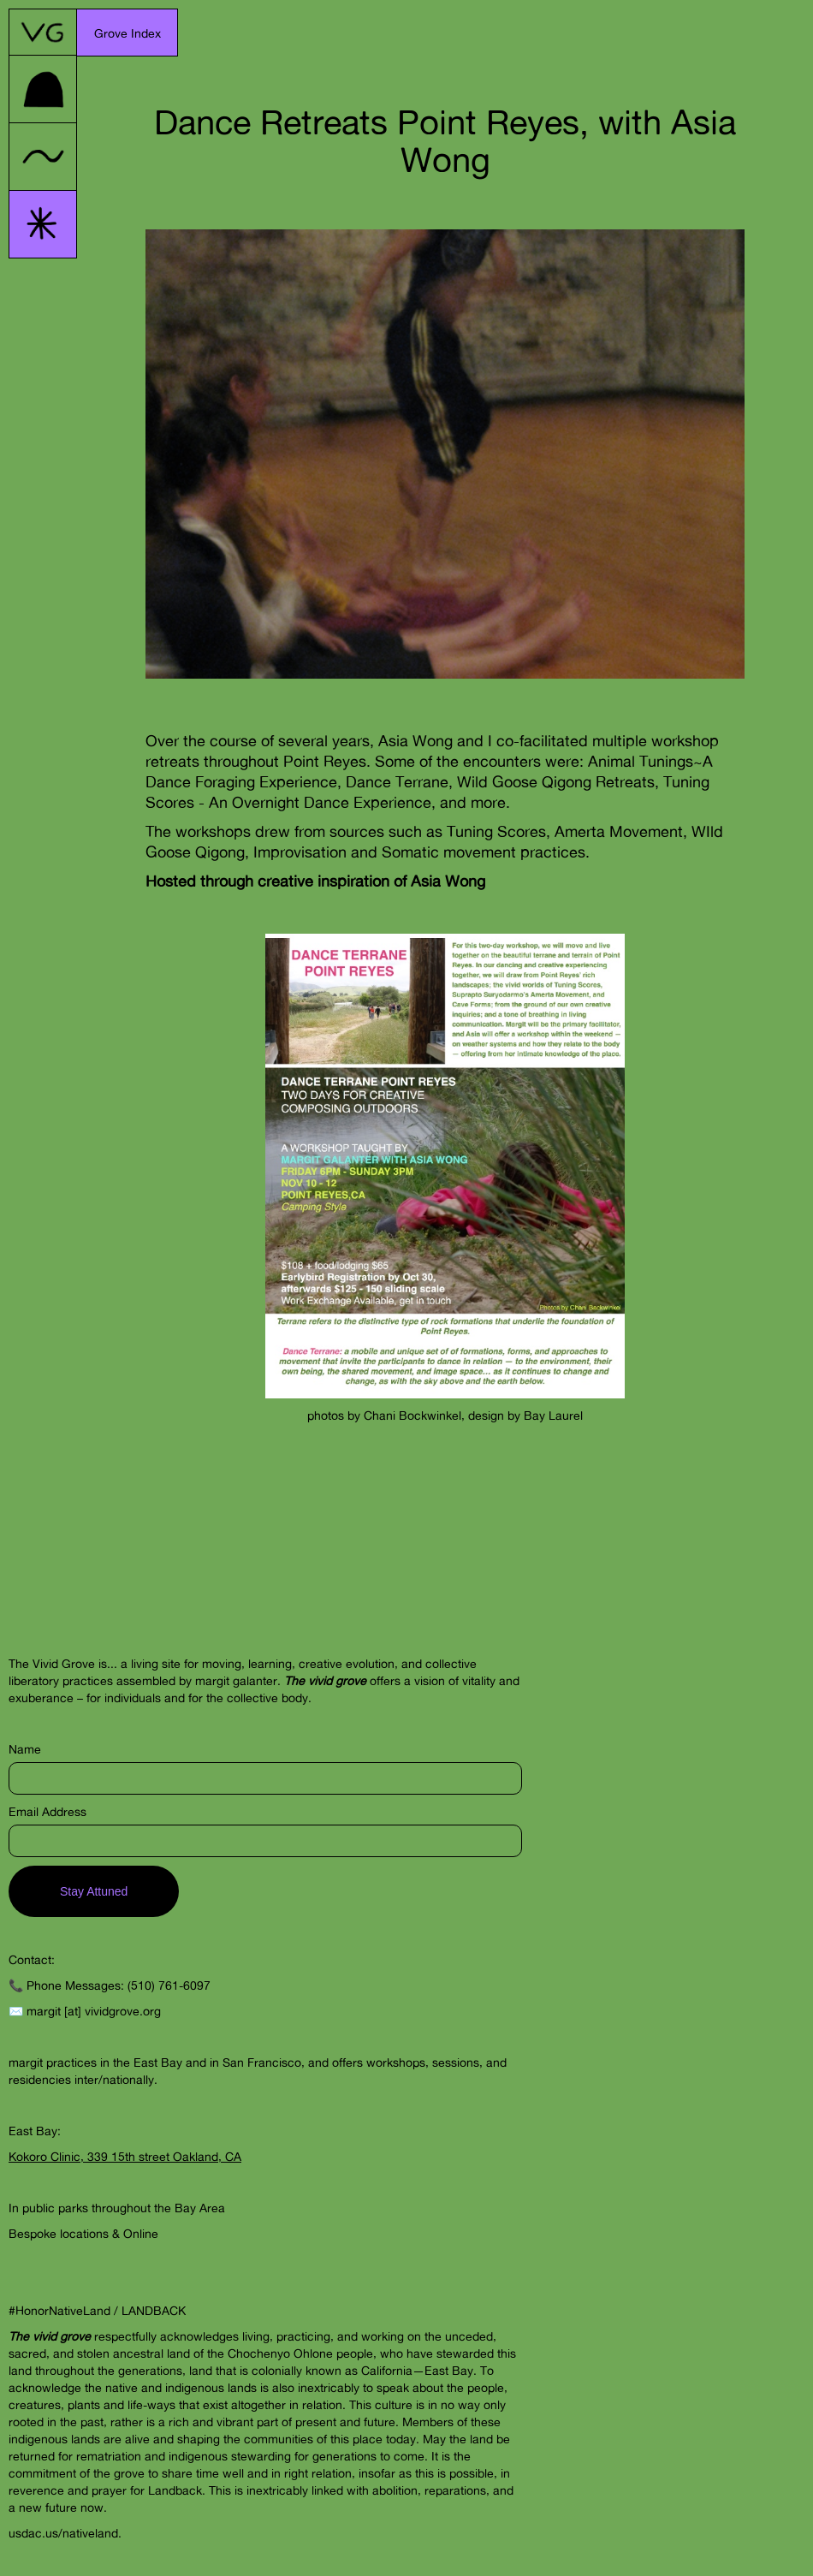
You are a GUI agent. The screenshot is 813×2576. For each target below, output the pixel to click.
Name (25, 1749)
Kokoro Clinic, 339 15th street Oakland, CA (125, 2156)
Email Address (47, 1811)
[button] (127, 32)
